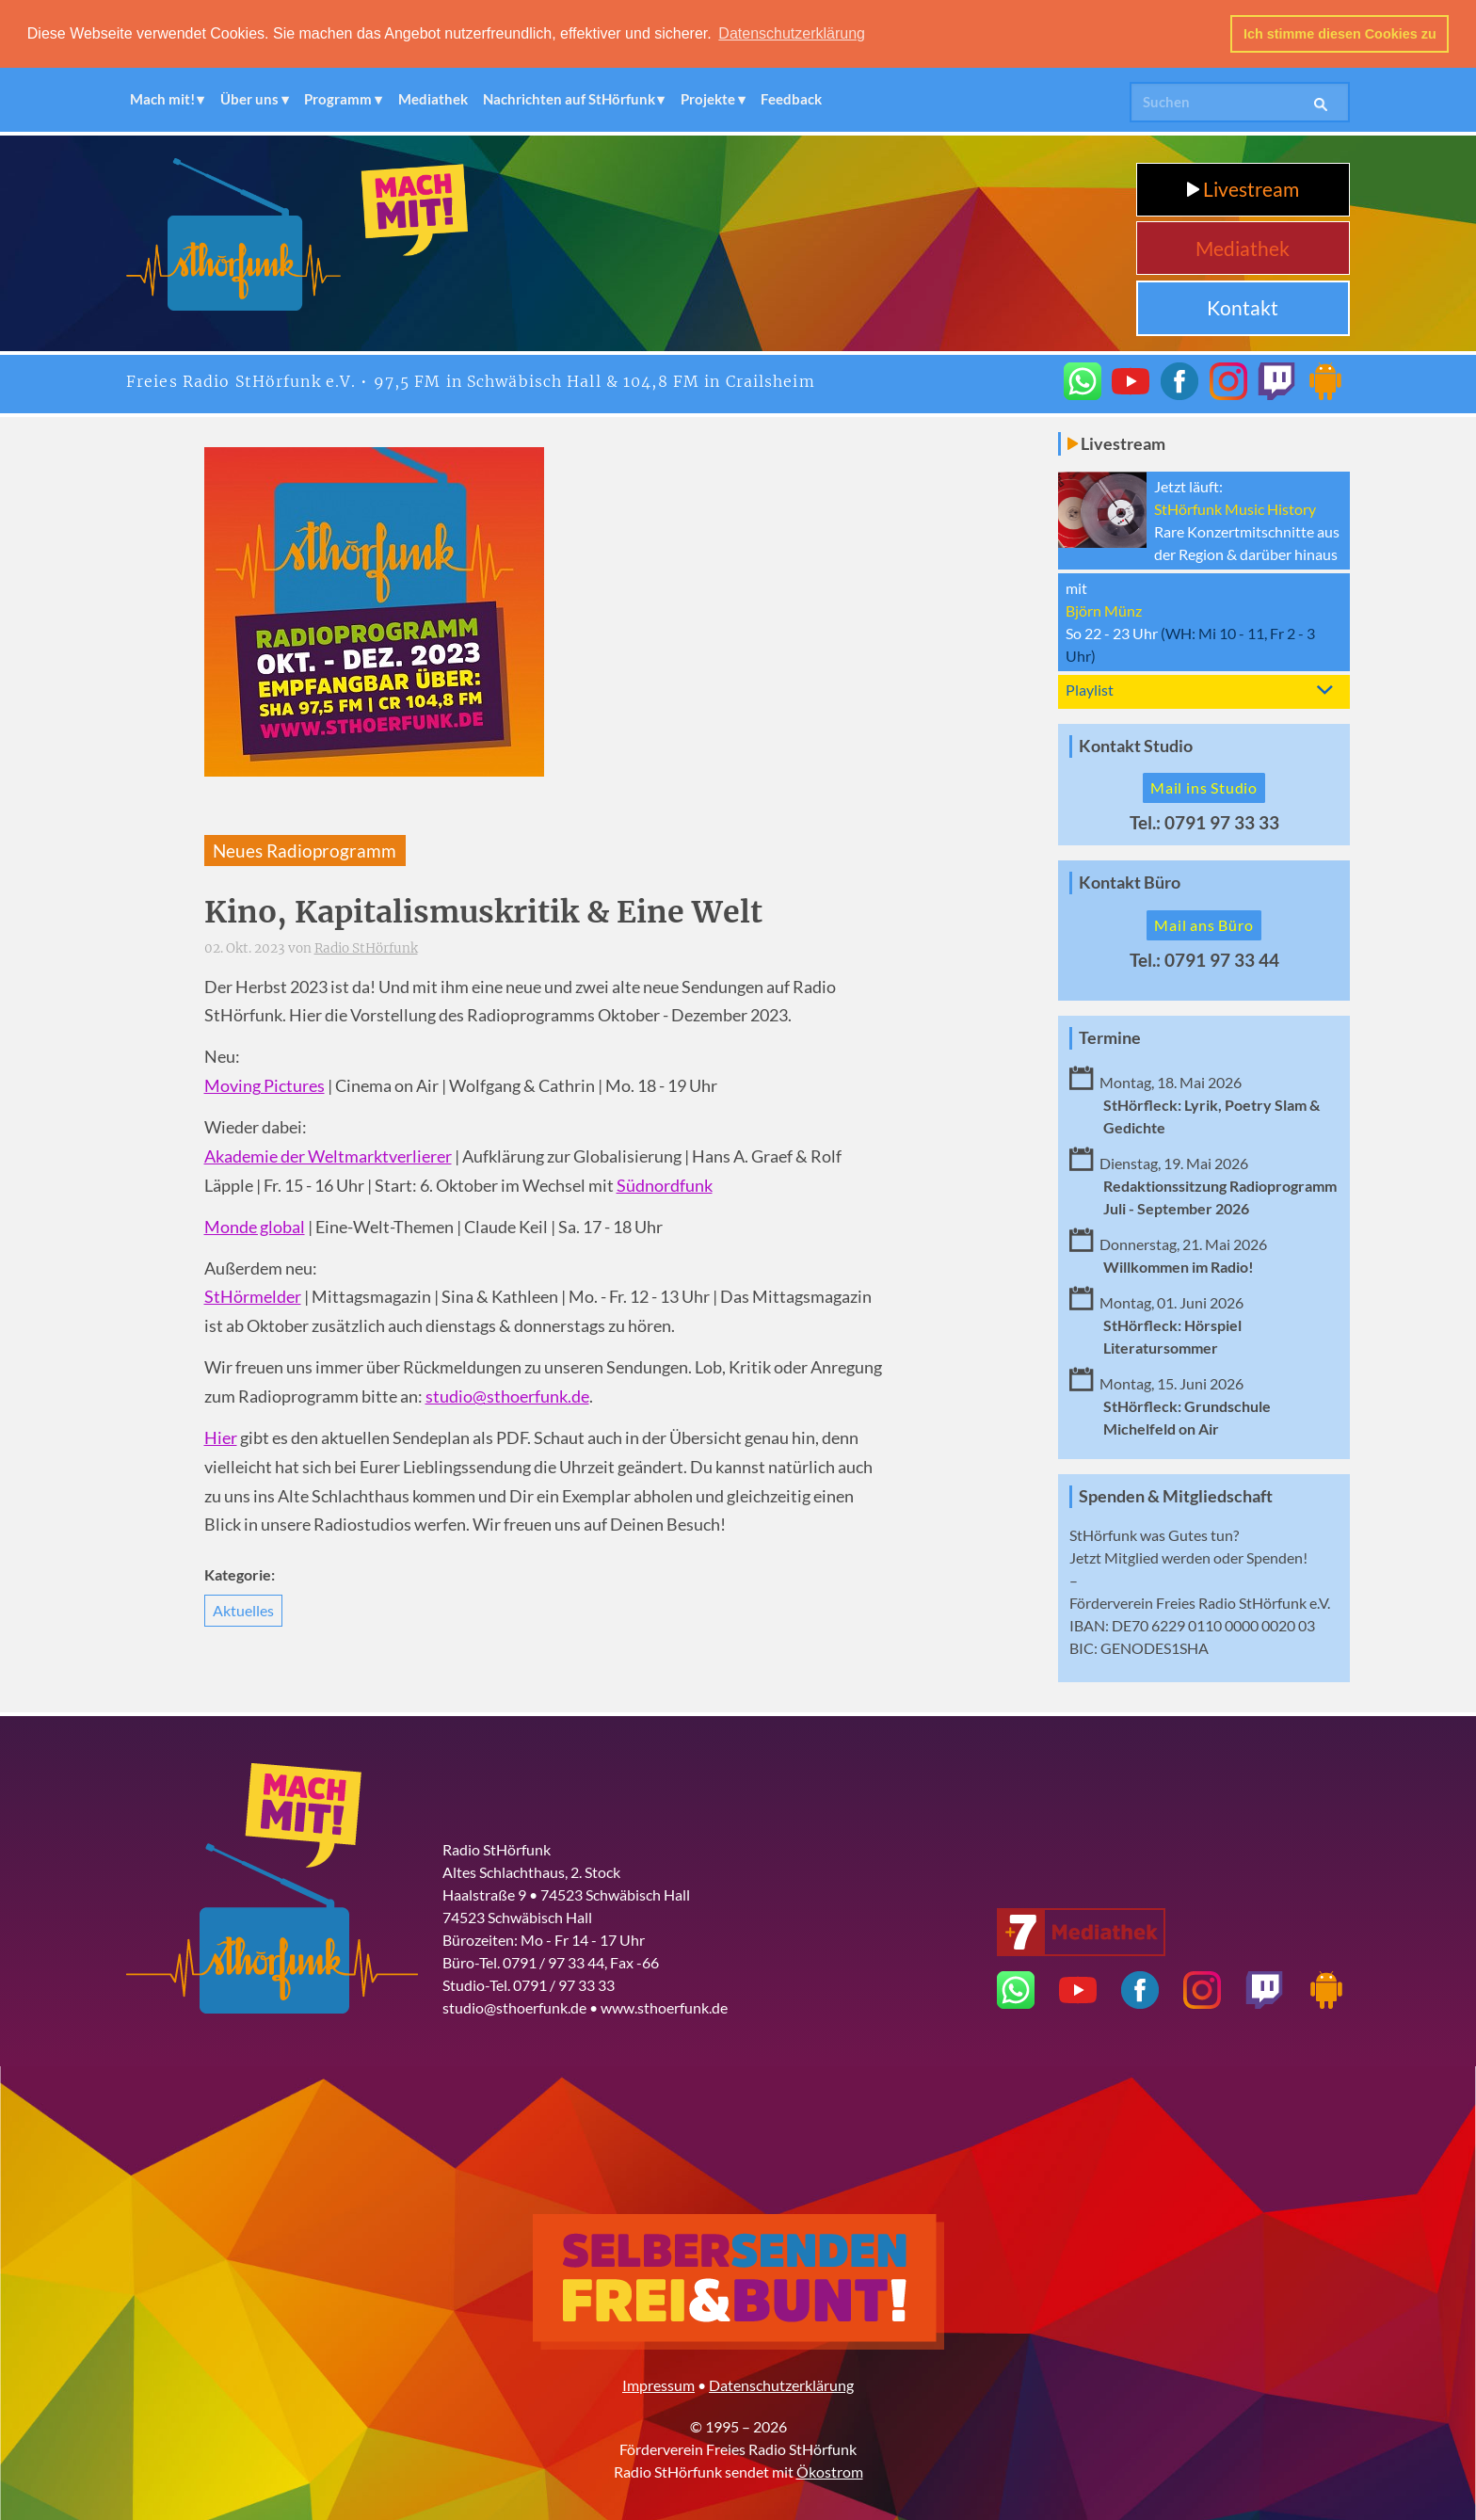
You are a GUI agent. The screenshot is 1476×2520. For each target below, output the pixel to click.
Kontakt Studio (1136, 744)
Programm (338, 97)
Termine (1110, 1037)
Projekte (708, 97)
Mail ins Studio (1204, 786)
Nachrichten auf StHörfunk (569, 97)
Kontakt (1242, 306)
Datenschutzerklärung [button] (791, 33)
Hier (220, 1437)
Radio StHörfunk (366, 947)
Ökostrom (829, 2470)
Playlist (1090, 688)
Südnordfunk (665, 1184)
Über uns (249, 97)
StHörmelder (252, 1296)
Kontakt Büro (1129, 881)
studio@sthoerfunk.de (507, 1395)
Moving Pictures (264, 1085)
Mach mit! (162, 97)
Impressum (658, 2383)
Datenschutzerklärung (781, 2383)
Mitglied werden (1157, 1556)
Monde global (254, 1225)
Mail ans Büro (1203, 924)
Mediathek (433, 97)
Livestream (1243, 188)
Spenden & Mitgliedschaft (1176, 1494)
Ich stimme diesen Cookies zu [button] (1339, 33)
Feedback (791, 97)
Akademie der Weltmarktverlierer (328, 1155)
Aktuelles (243, 1609)
